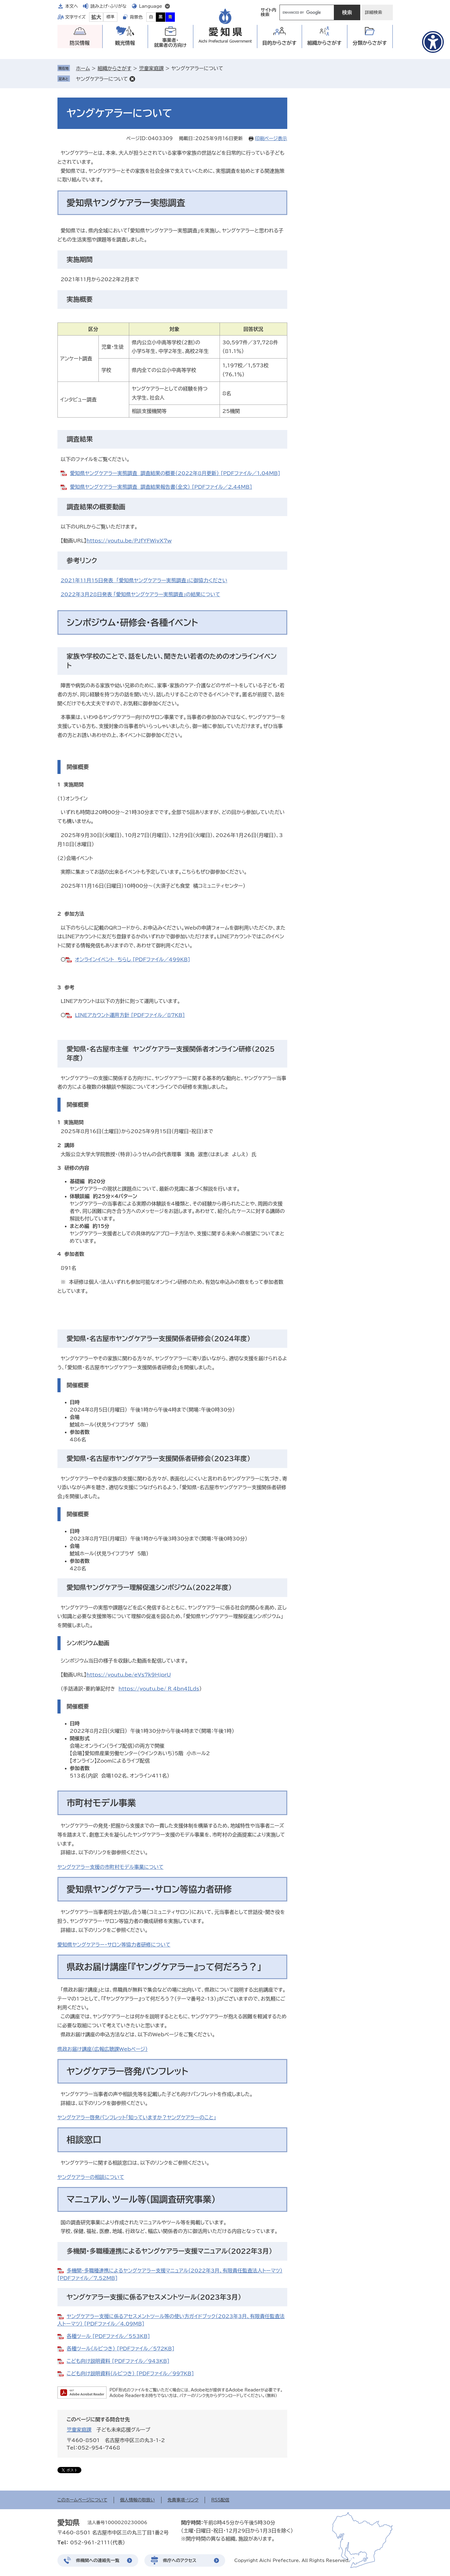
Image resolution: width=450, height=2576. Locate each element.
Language (150, 6)
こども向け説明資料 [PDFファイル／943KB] (118, 2361)
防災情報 (80, 42)
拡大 (96, 17)
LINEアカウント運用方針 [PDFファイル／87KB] (130, 1015)
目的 (279, 43)
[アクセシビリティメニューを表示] (433, 42)
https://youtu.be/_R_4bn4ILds (159, 1688)
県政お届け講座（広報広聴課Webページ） (102, 2049)
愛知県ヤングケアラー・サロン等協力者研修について (113, 1944)
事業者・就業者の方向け (170, 43)
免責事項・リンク (183, 2500)
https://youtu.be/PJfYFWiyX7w (128, 540)
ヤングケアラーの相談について (90, 2177)
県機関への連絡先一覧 (98, 2560)
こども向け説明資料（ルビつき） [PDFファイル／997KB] (130, 2373)
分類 (369, 43)
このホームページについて (82, 2500)
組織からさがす (114, 68)
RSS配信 (220, 2500)
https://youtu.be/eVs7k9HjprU (128, 1674)
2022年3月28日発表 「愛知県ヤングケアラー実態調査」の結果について (140, 594)
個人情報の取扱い (137, 2500)
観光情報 (125, 42)
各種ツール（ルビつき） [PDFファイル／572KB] (121, 2348)
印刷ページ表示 (271, 138)
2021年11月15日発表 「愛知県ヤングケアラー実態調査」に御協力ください (144, 580)
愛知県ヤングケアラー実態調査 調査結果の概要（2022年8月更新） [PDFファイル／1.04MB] (175, 473)
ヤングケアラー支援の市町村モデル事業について (110, 1867)
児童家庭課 (151, 68)
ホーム (83, 68)
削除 (132, 79)
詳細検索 (373, 12)
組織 (324, 43)
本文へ (71, 6)
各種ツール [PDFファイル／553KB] (108, 2336)
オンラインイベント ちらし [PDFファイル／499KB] (132, 959)
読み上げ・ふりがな (108, 6)
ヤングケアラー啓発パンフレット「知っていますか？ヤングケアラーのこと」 (136, 2117)
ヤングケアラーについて (102, 78)
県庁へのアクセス (180, 2560)
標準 (111, 17)
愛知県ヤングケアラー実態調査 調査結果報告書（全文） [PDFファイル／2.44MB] (161, 486)
